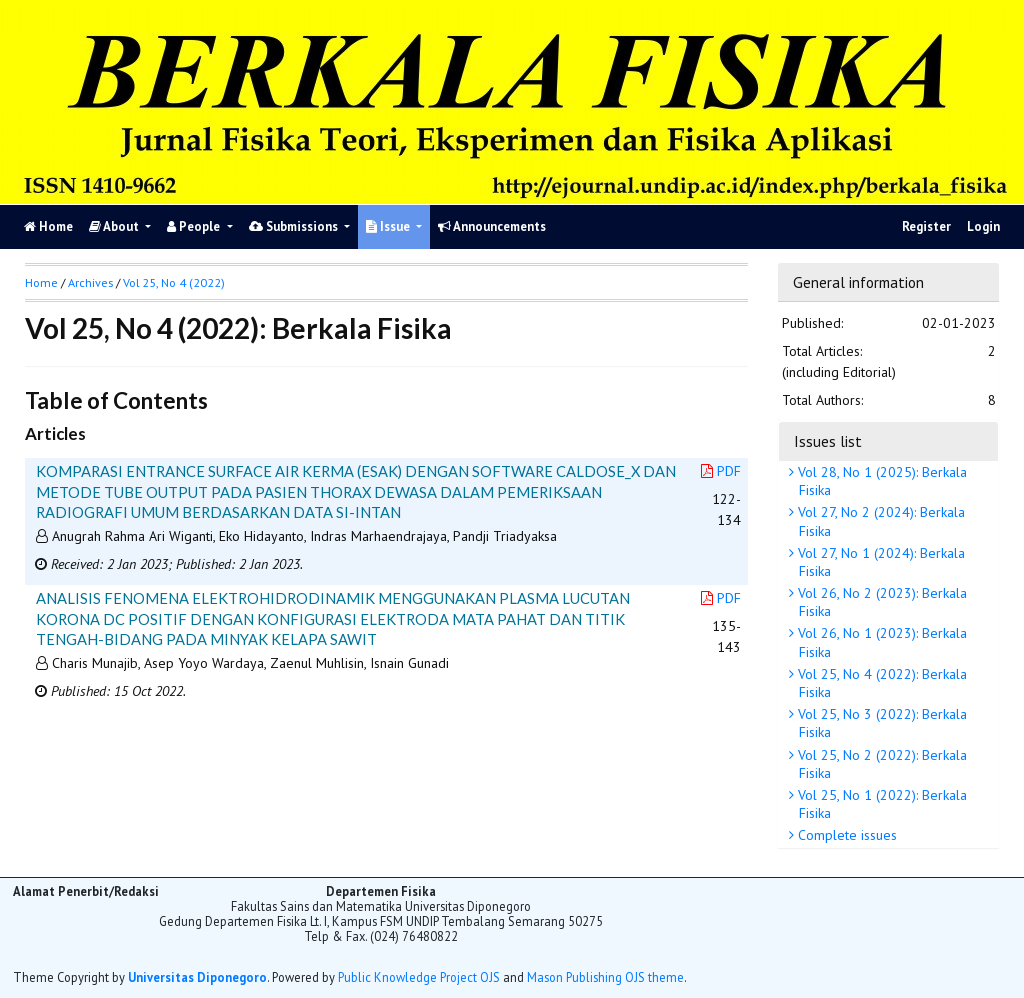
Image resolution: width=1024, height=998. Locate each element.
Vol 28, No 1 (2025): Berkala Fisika (880, 481)
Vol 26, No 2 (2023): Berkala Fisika (880, 602)
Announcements (492, 226)
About (115, 226)
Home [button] (41, 282)
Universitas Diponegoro (197, 977)
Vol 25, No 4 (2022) (174, 282)
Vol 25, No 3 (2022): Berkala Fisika (880, 723)
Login (983, 226)
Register (926, 226)
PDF (721, 471)
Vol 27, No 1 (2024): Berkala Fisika (879, 562)
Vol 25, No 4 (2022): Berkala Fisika (880, 683)
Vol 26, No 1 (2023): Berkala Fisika (880, 642)
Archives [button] (90, 282)
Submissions (295, 226)
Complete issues (845, 835)
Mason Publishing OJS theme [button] (605, 977)
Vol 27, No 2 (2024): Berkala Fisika (879, 521)
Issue (389, 226)
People (195, 226)
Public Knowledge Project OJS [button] (419, 977)
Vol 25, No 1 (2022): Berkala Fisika (880, 804)
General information (858, 282)
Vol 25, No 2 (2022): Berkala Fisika (880, 764)
